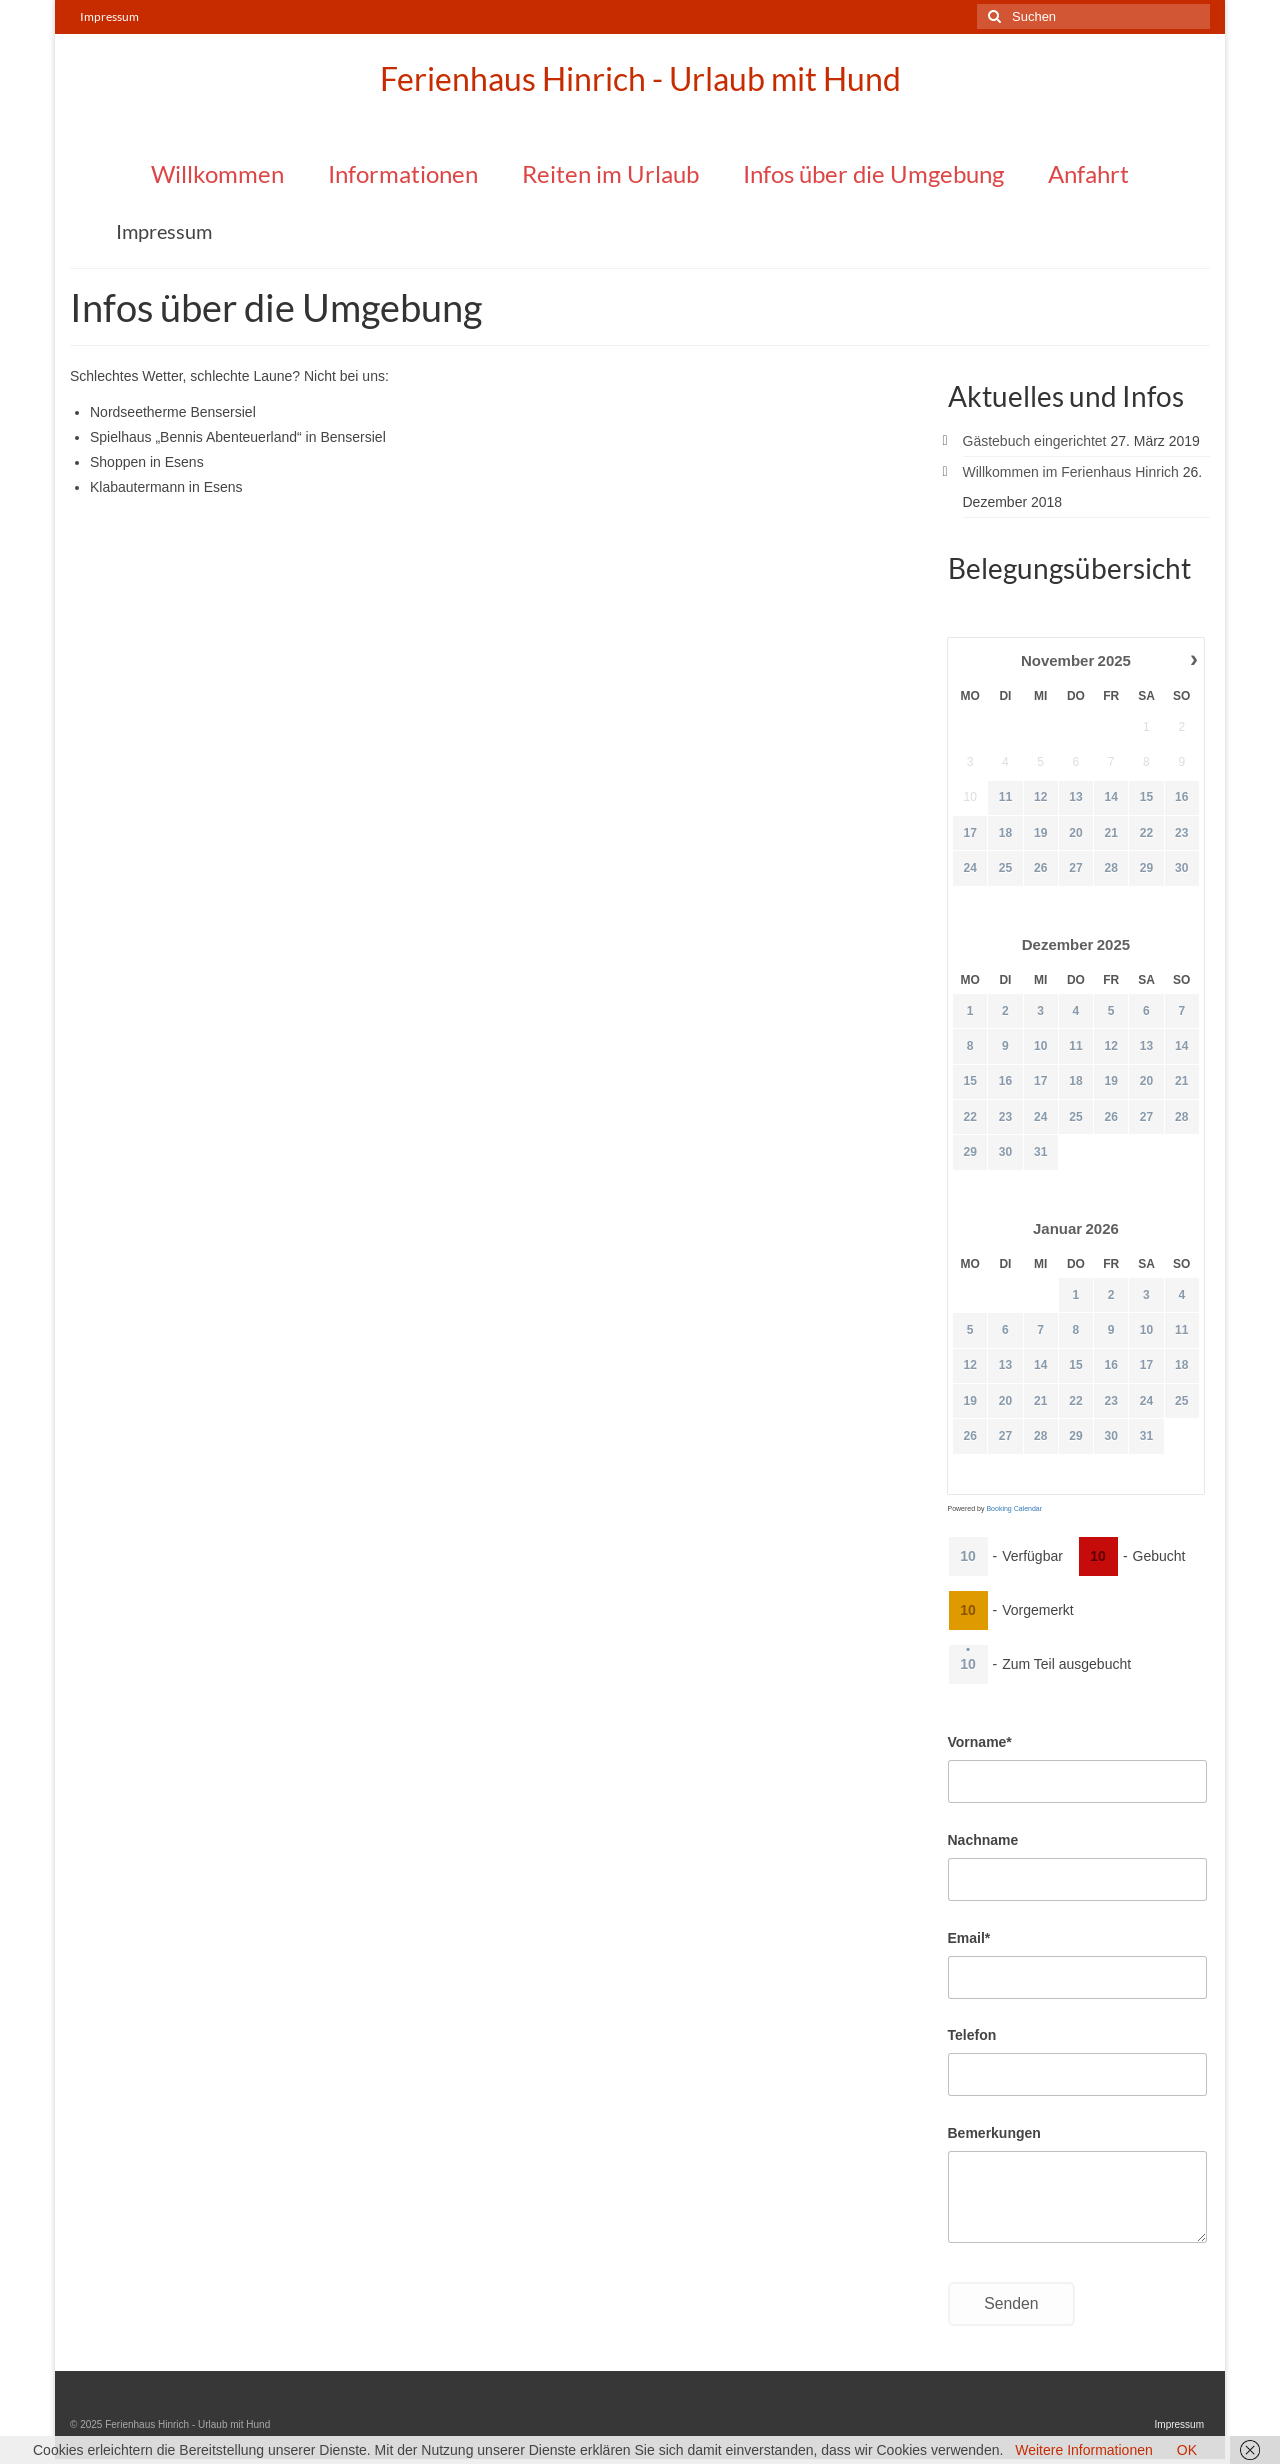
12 (1039, 798)
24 (969, 868)
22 (1145, 833)
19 (1039, 833)
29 (1145, 868)
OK (1187, 2450)
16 (1181, 798)
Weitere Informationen (1083, 2450)
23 (1181, 833)
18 (1004, 833)
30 (1181, 868)
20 (1075, 833)
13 (1075, 798)
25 (1004, 868)
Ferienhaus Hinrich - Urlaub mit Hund (640, 78)
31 (1039, 1152)
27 (1075, 868)
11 (1004, 798)
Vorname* (980, 1742)
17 (969, 833)
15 (1145, 798)
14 (1110, 798)
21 (1110, 833)
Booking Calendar (1014, 1508)
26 (1039, 868)
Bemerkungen (994, 2133)
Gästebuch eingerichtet (1035, 441)
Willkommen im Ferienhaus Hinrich (1071, 472)
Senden (1011, 2303)
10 (1039, 1046)
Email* (969, 1938)
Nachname (983, 1840)
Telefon (972, 2035)
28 (1110, 868)
